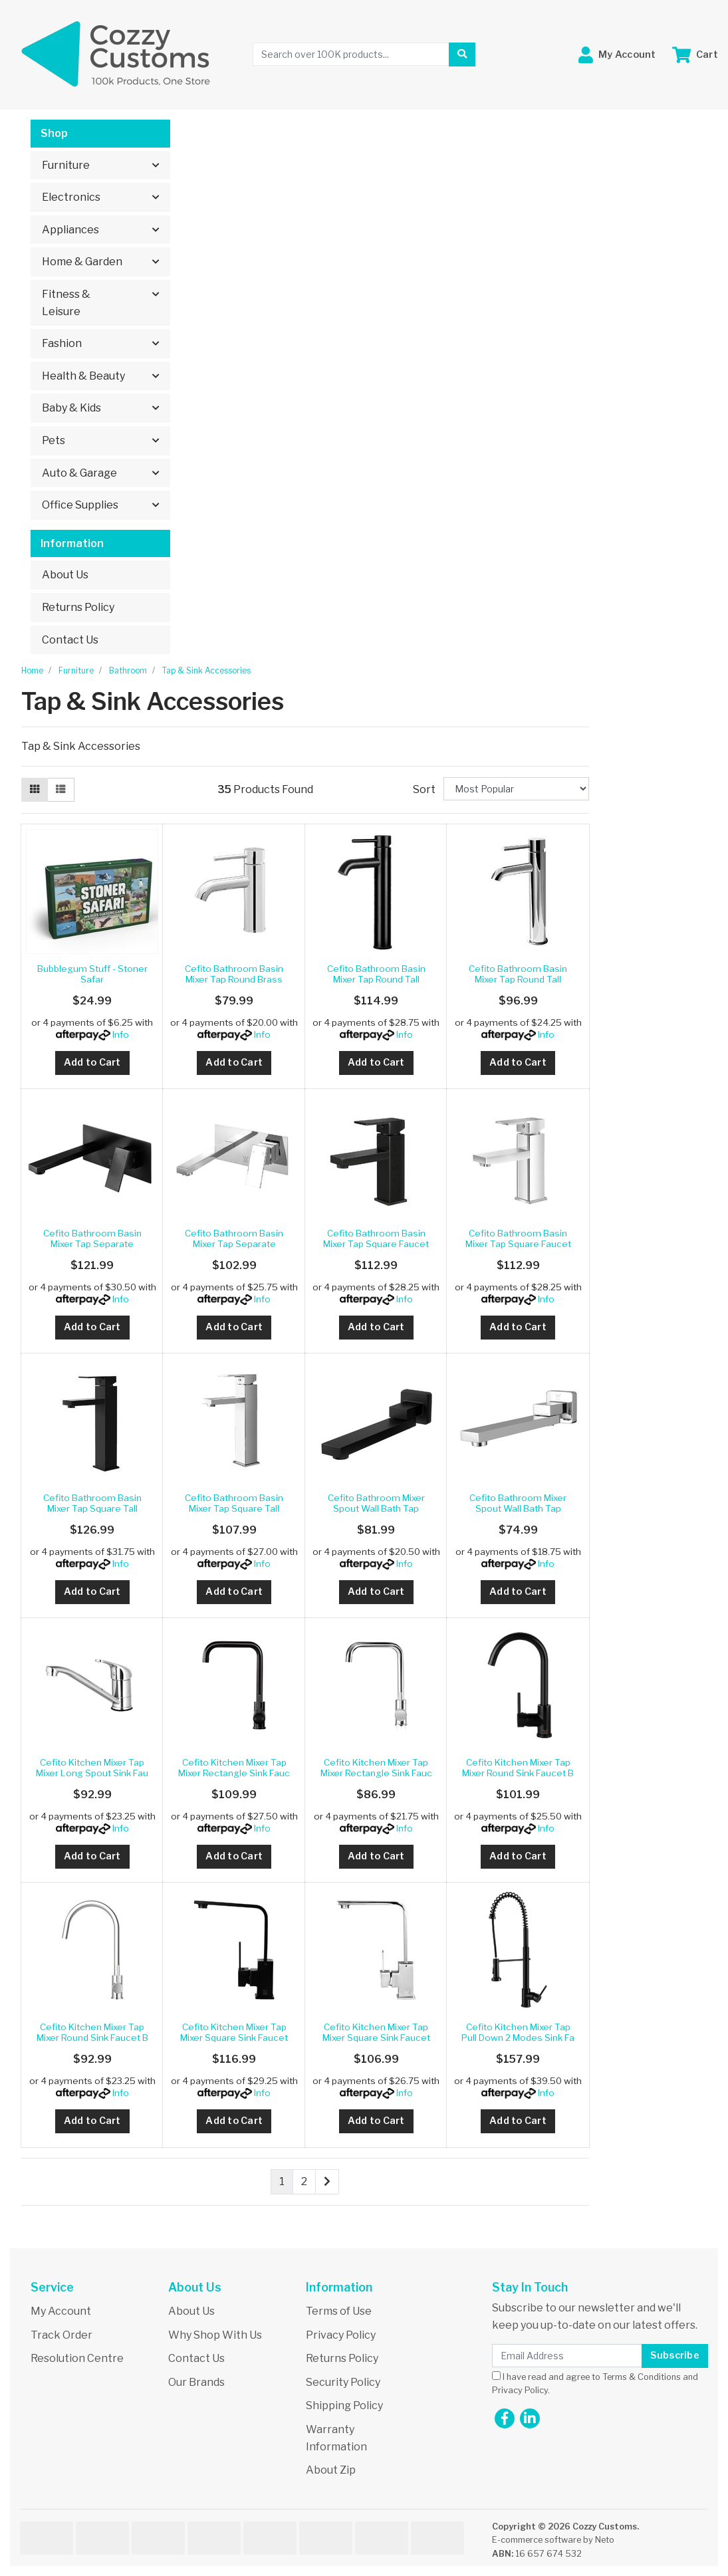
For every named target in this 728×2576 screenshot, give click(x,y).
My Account (61, 2311)
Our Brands (196, 2382)
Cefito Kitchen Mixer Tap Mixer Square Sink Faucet (234, 2032)
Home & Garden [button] (82, 261)
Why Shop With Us (215, 2335)
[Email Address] (567, 2355)
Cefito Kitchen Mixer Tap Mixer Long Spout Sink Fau (92, 1767)
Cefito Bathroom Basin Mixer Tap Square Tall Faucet (92, 1508)
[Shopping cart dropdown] (695, 55)
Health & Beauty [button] (83, 376)
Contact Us (70, 640)
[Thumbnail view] (34, 790)
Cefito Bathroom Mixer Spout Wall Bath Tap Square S (376, 1508)
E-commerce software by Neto (553, 2540)
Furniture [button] (66, 165)
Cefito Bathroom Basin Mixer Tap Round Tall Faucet (376, 979)
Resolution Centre (77, 2358)
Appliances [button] (70, 229)
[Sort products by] (516, 788)
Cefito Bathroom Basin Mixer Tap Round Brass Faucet (234, 979)
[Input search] (351, 54)
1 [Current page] (282, 2181)
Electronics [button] (71, 197)
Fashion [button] (62, 343)
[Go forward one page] (327, 2181)
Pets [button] (53, 440)
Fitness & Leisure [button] (66, 303)
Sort (424, 789)
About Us (65, 574)
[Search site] (462, 54)
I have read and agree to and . (595, 2383)
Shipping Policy (344, 2405)
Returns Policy (78, 607)
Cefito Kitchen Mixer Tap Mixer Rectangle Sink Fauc (234, 1767)
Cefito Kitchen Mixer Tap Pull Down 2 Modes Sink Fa (517, 2032)
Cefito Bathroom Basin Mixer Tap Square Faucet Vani (376, 1244)
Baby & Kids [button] (71, 408)
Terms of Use (339, 2311)
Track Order (61, 2335)
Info (120, 1034)
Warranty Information (336, 2438)
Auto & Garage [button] (79, 473)
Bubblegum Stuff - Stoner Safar (92, 974)
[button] (617, 55)
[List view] (60, 790)
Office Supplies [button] (80, 505)
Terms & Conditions (641, 2377)
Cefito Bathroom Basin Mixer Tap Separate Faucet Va (92, 1244)
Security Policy (343, 2382)
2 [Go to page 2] (304, 2181)
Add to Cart (92, 1062)
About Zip (331, 2470)
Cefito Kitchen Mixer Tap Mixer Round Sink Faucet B (518, 1767)
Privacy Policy (341, 2335)
